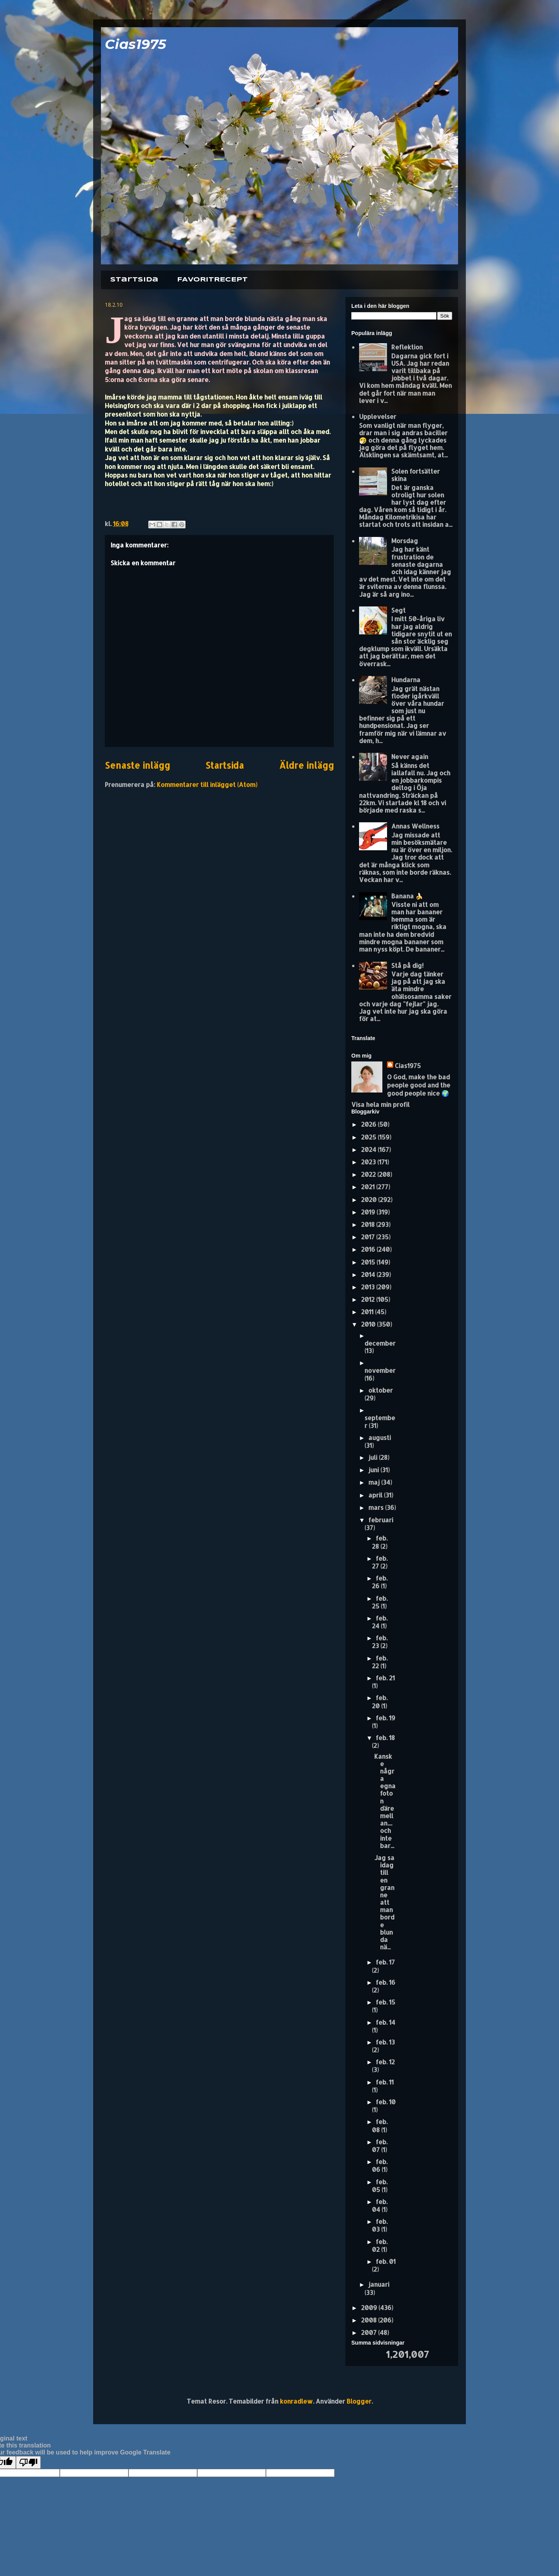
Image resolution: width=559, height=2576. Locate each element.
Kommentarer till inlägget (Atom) (207, 784)
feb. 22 (379, 1662)
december (380, 1343)
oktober (380, 1390)
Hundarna (405, 680)
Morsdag (404, 541)
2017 (368, 1237)
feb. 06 (379, 2165)
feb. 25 (379, 1602)
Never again (409, 756)
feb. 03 (379, 2225)
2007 (369, 2332)
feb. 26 (379, 1582)
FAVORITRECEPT (212, 280)
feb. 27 (379, 1562)
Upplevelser (377, 416)
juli (373, 1457)
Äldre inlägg (306, 765)
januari (378, 2284)
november (380, 1370)
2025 (369, 1137)
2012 (368, 1299)
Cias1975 (135, 44)
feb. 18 (385, 1738)
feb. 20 (379, 1701)
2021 (368, 1187)
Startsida (134, 280)
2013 (368, 1287)
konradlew (296, 2401)
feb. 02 (379, 2245)
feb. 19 (385, 1718)
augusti (379, 1437)
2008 (369, 2320)
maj (374, 1482)
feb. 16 (385, 1982)
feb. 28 (379, 1542)
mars (376, 1507)
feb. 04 (379, 2205)
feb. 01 (386, 2261)
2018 (368, 1224)
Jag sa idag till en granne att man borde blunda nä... (384, 1902)
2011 (368, 1312)
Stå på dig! (407, 965)
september (380, 1421)
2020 (369, 1199)
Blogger (359, 2401)
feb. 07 (379, 2146)
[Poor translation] (28, 2462)
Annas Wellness (415, 826)
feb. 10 (386, 2102)
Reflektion (407, 347)
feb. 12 (385, 2062)
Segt (398, 610)
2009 (369, 2307)
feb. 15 (385, 2002)
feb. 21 (385, 1678)
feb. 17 (385, 1962)
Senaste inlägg (137, 765)
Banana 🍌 (407, 896)
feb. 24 (379, 1622)
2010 (369, 1324)
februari (380, 1520)
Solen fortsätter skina (415, 475)
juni (374, 1470)
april (376, 1495)
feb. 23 (379, 1642)
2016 (369, 1249)
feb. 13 (385, 2042)
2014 (369, 1274)
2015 (369, 1262)
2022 (369, 1174)
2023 (369, 1162)
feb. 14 (385, 2022)
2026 (369, 1124)
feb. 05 (379, 2186)
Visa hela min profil (380, 1104)
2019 (369, 1212)
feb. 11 (385, 2082)
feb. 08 (379, 2125)
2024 (369, 1149)
